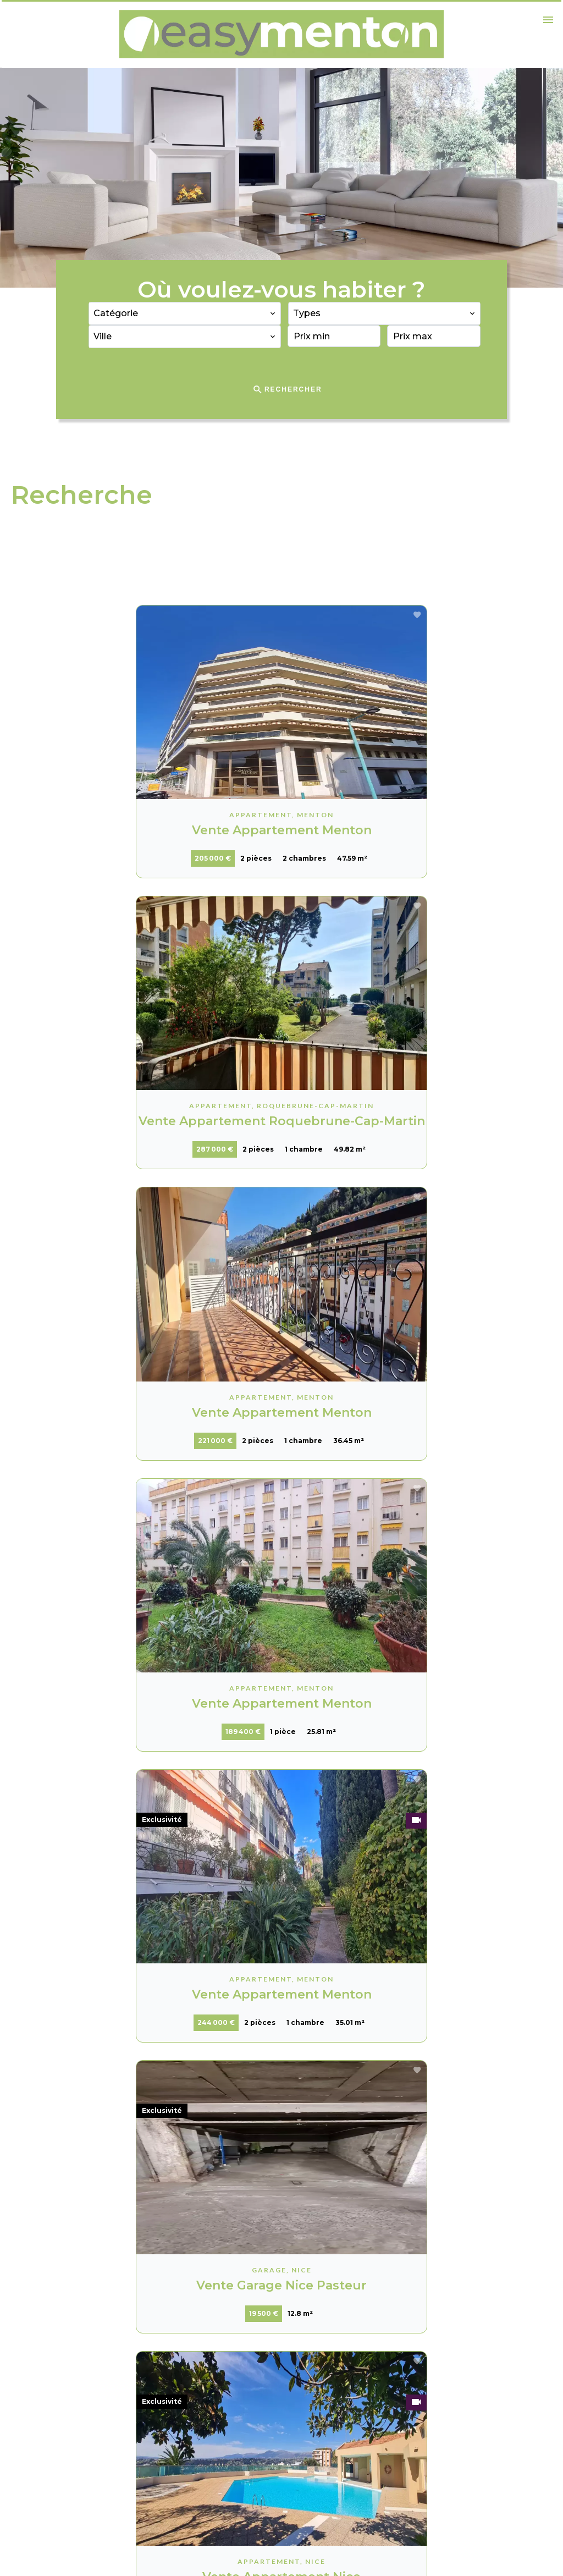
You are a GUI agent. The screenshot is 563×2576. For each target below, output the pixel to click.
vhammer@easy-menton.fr (358, 2450)
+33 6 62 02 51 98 (335, 2435)
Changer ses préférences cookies (187, 2552)
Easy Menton (331, 2358)
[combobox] (184, 313)
